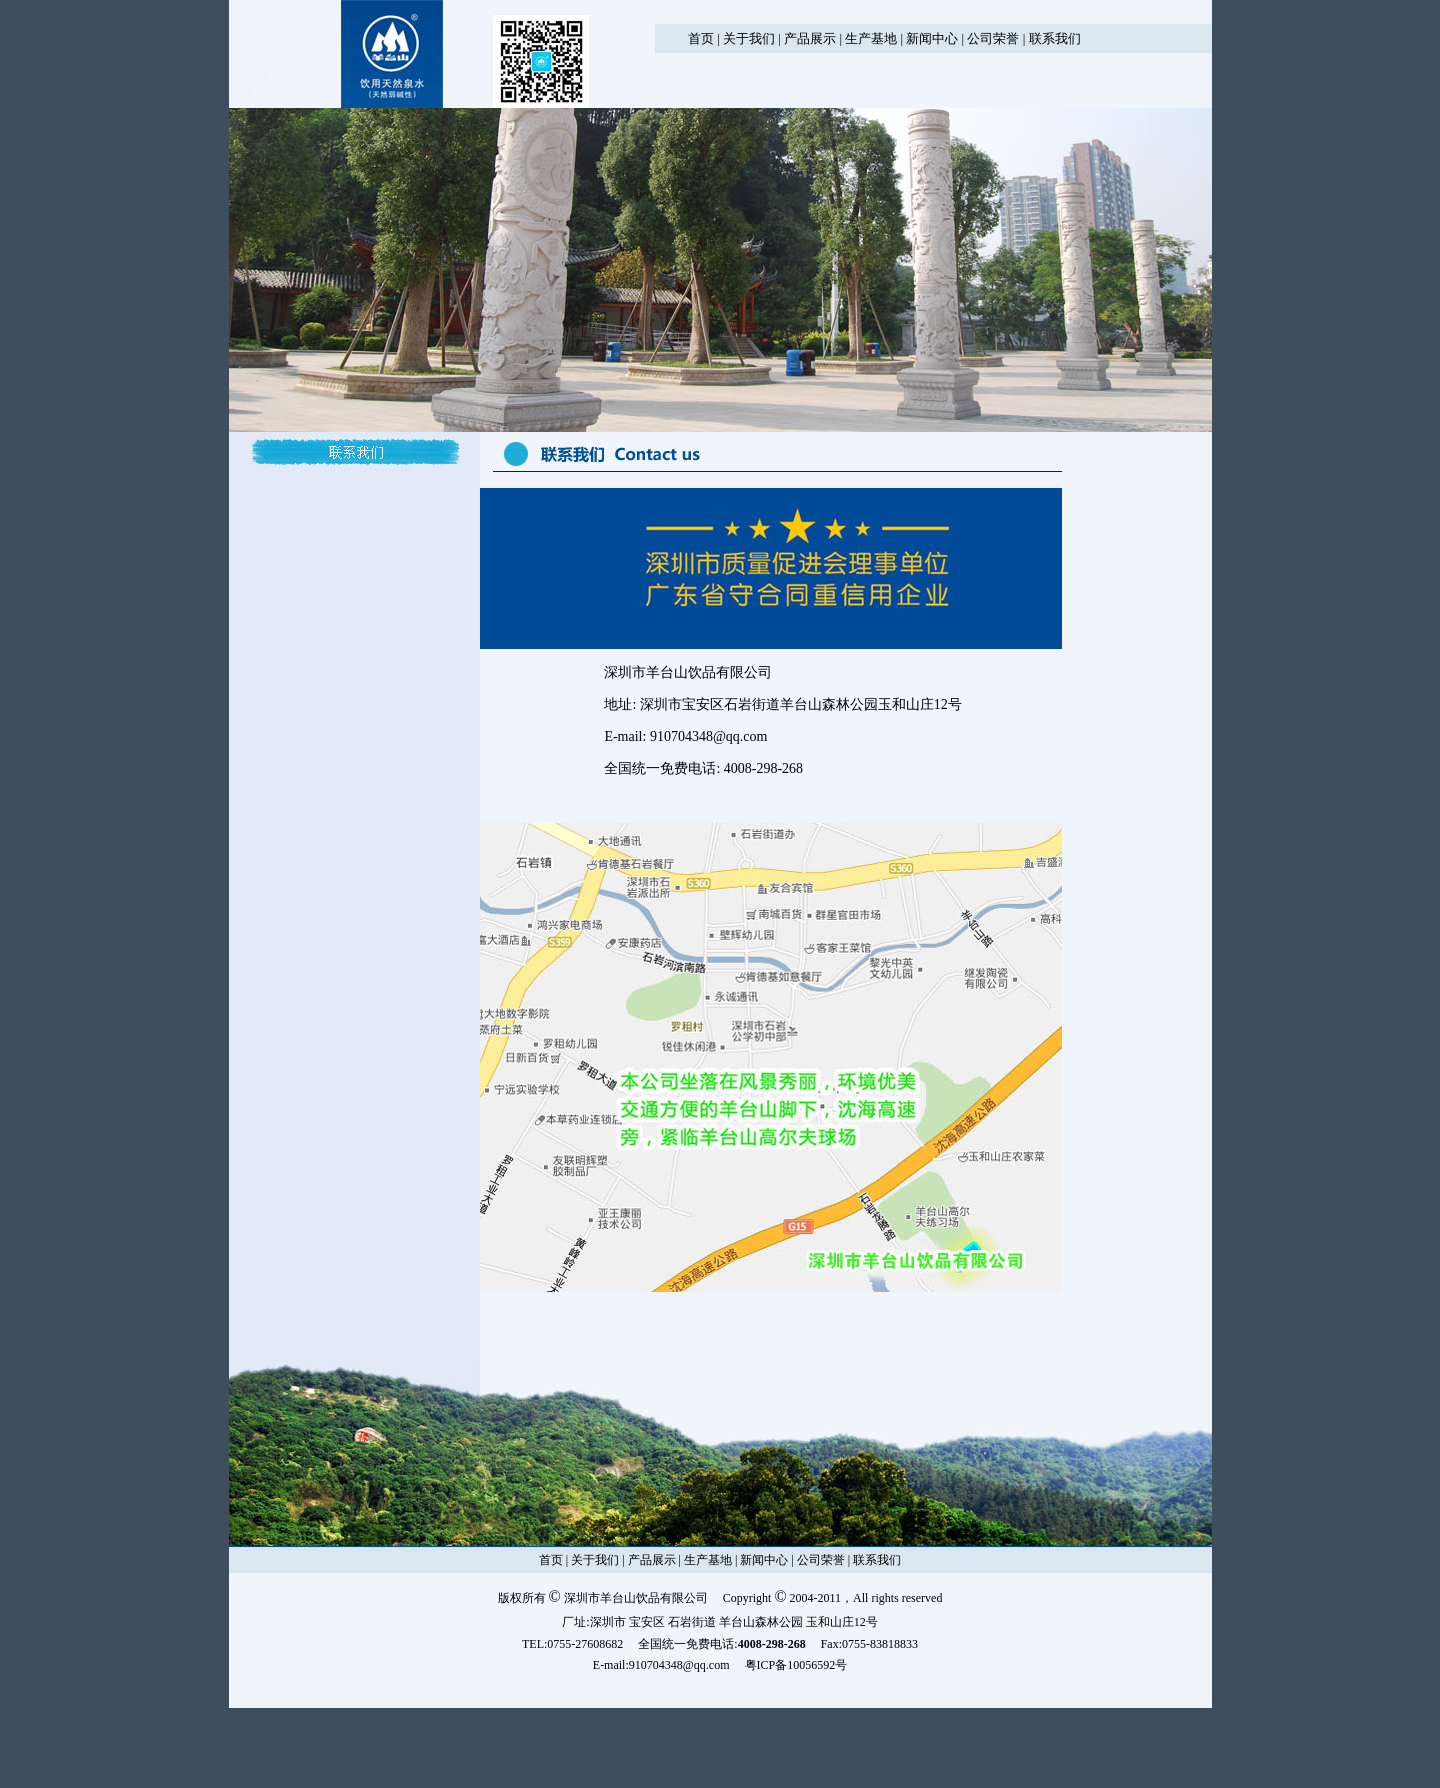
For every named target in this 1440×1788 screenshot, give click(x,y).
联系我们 (1055, 38)
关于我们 (749, 38)
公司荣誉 (993, 38)
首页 (701, 38)
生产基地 (871, 38)
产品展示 (810, 38)
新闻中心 (932, 38)
